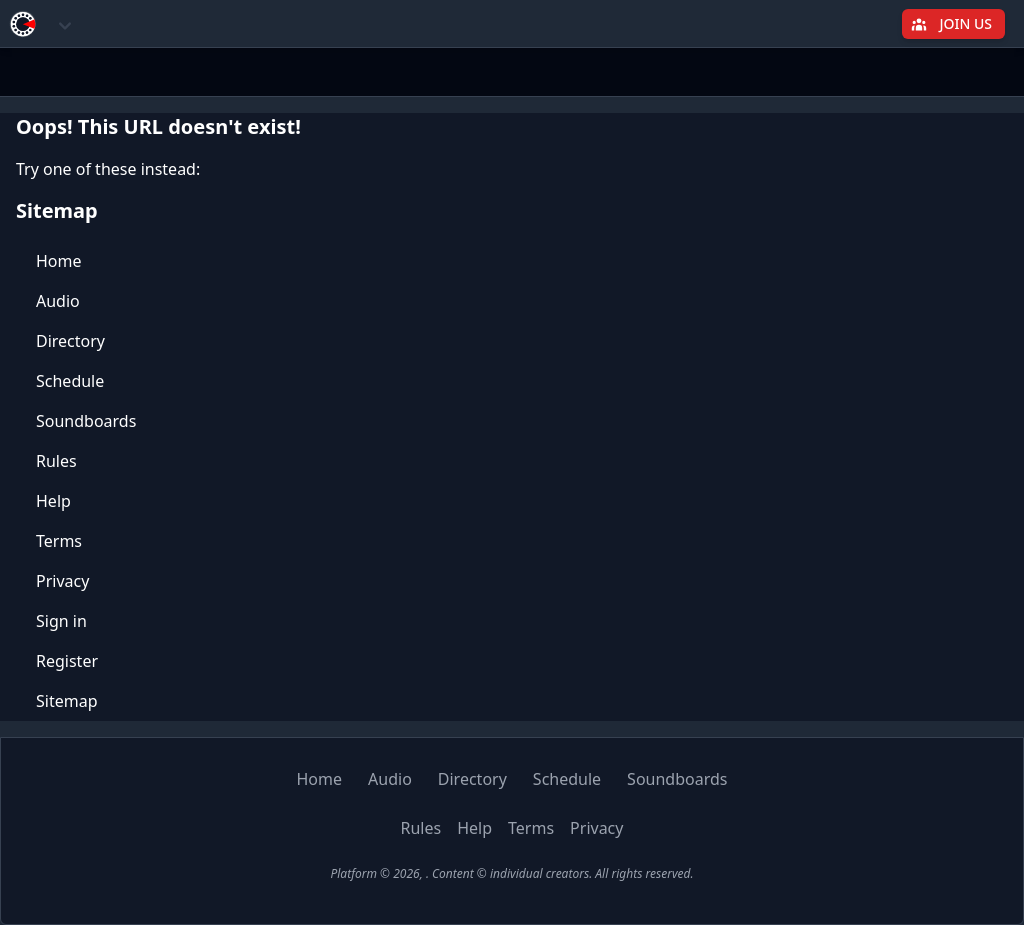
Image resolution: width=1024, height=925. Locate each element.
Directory (70, 341)
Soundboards (86, 421)
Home (59, 261)
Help (53, 501)
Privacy (62, 581)
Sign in (61, 621)
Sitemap (67, 701)
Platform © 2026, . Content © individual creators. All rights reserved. (511, 873)
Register (67, 661)
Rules (56, 461)
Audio (58, 301)
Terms (59, 541)
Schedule (70, 381)
